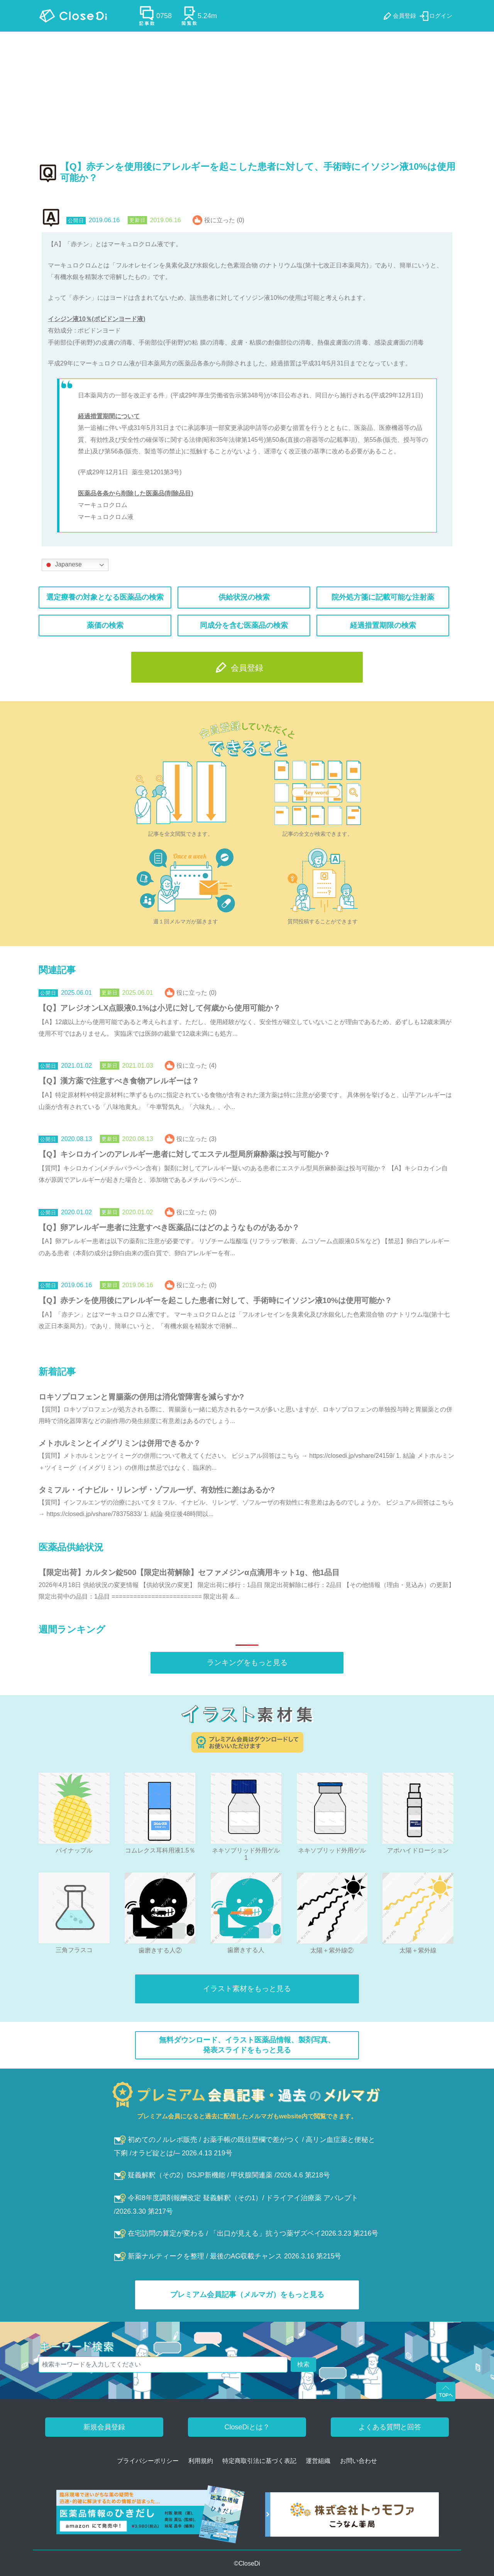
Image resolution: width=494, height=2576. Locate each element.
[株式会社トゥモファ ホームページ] (352, 2517)
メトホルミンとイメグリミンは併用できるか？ (120, 1443)
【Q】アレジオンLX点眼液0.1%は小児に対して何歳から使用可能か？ (160, 1008)
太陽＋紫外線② (332, 1950)
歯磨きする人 (245, 1950)
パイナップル (74, 1850)
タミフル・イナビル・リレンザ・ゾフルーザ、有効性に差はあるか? (157, 1490)
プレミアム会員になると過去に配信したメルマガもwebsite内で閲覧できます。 (247, 2116)
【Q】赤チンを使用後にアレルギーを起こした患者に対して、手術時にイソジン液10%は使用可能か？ (215, 1300)
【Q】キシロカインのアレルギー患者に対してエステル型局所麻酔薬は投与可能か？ (184, 1154)
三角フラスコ (74, 1950)
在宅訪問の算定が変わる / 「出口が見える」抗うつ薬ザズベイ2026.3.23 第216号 (246, 2233)
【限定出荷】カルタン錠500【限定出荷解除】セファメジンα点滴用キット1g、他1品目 (189, 1572)
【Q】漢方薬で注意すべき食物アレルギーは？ (119, 1081)
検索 (303, 2364)
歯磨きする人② (160, 1950)
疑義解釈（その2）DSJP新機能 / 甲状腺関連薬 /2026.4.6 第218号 (222, 2175)
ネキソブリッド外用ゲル (332, 1850)
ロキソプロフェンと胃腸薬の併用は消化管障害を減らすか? (141, 1397)
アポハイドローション (418, 1850)
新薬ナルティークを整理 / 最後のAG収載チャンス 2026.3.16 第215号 (228, 2256)
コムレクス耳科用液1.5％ (160, 1850)
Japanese (63, 565)
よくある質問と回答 (390, 2427)
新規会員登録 (104, 2427)
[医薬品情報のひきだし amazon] (150, 2517)
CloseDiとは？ (246, 2427)
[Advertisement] (247, 89)
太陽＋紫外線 (417, 1950)
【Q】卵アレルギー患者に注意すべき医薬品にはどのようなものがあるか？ (169, 1227)
